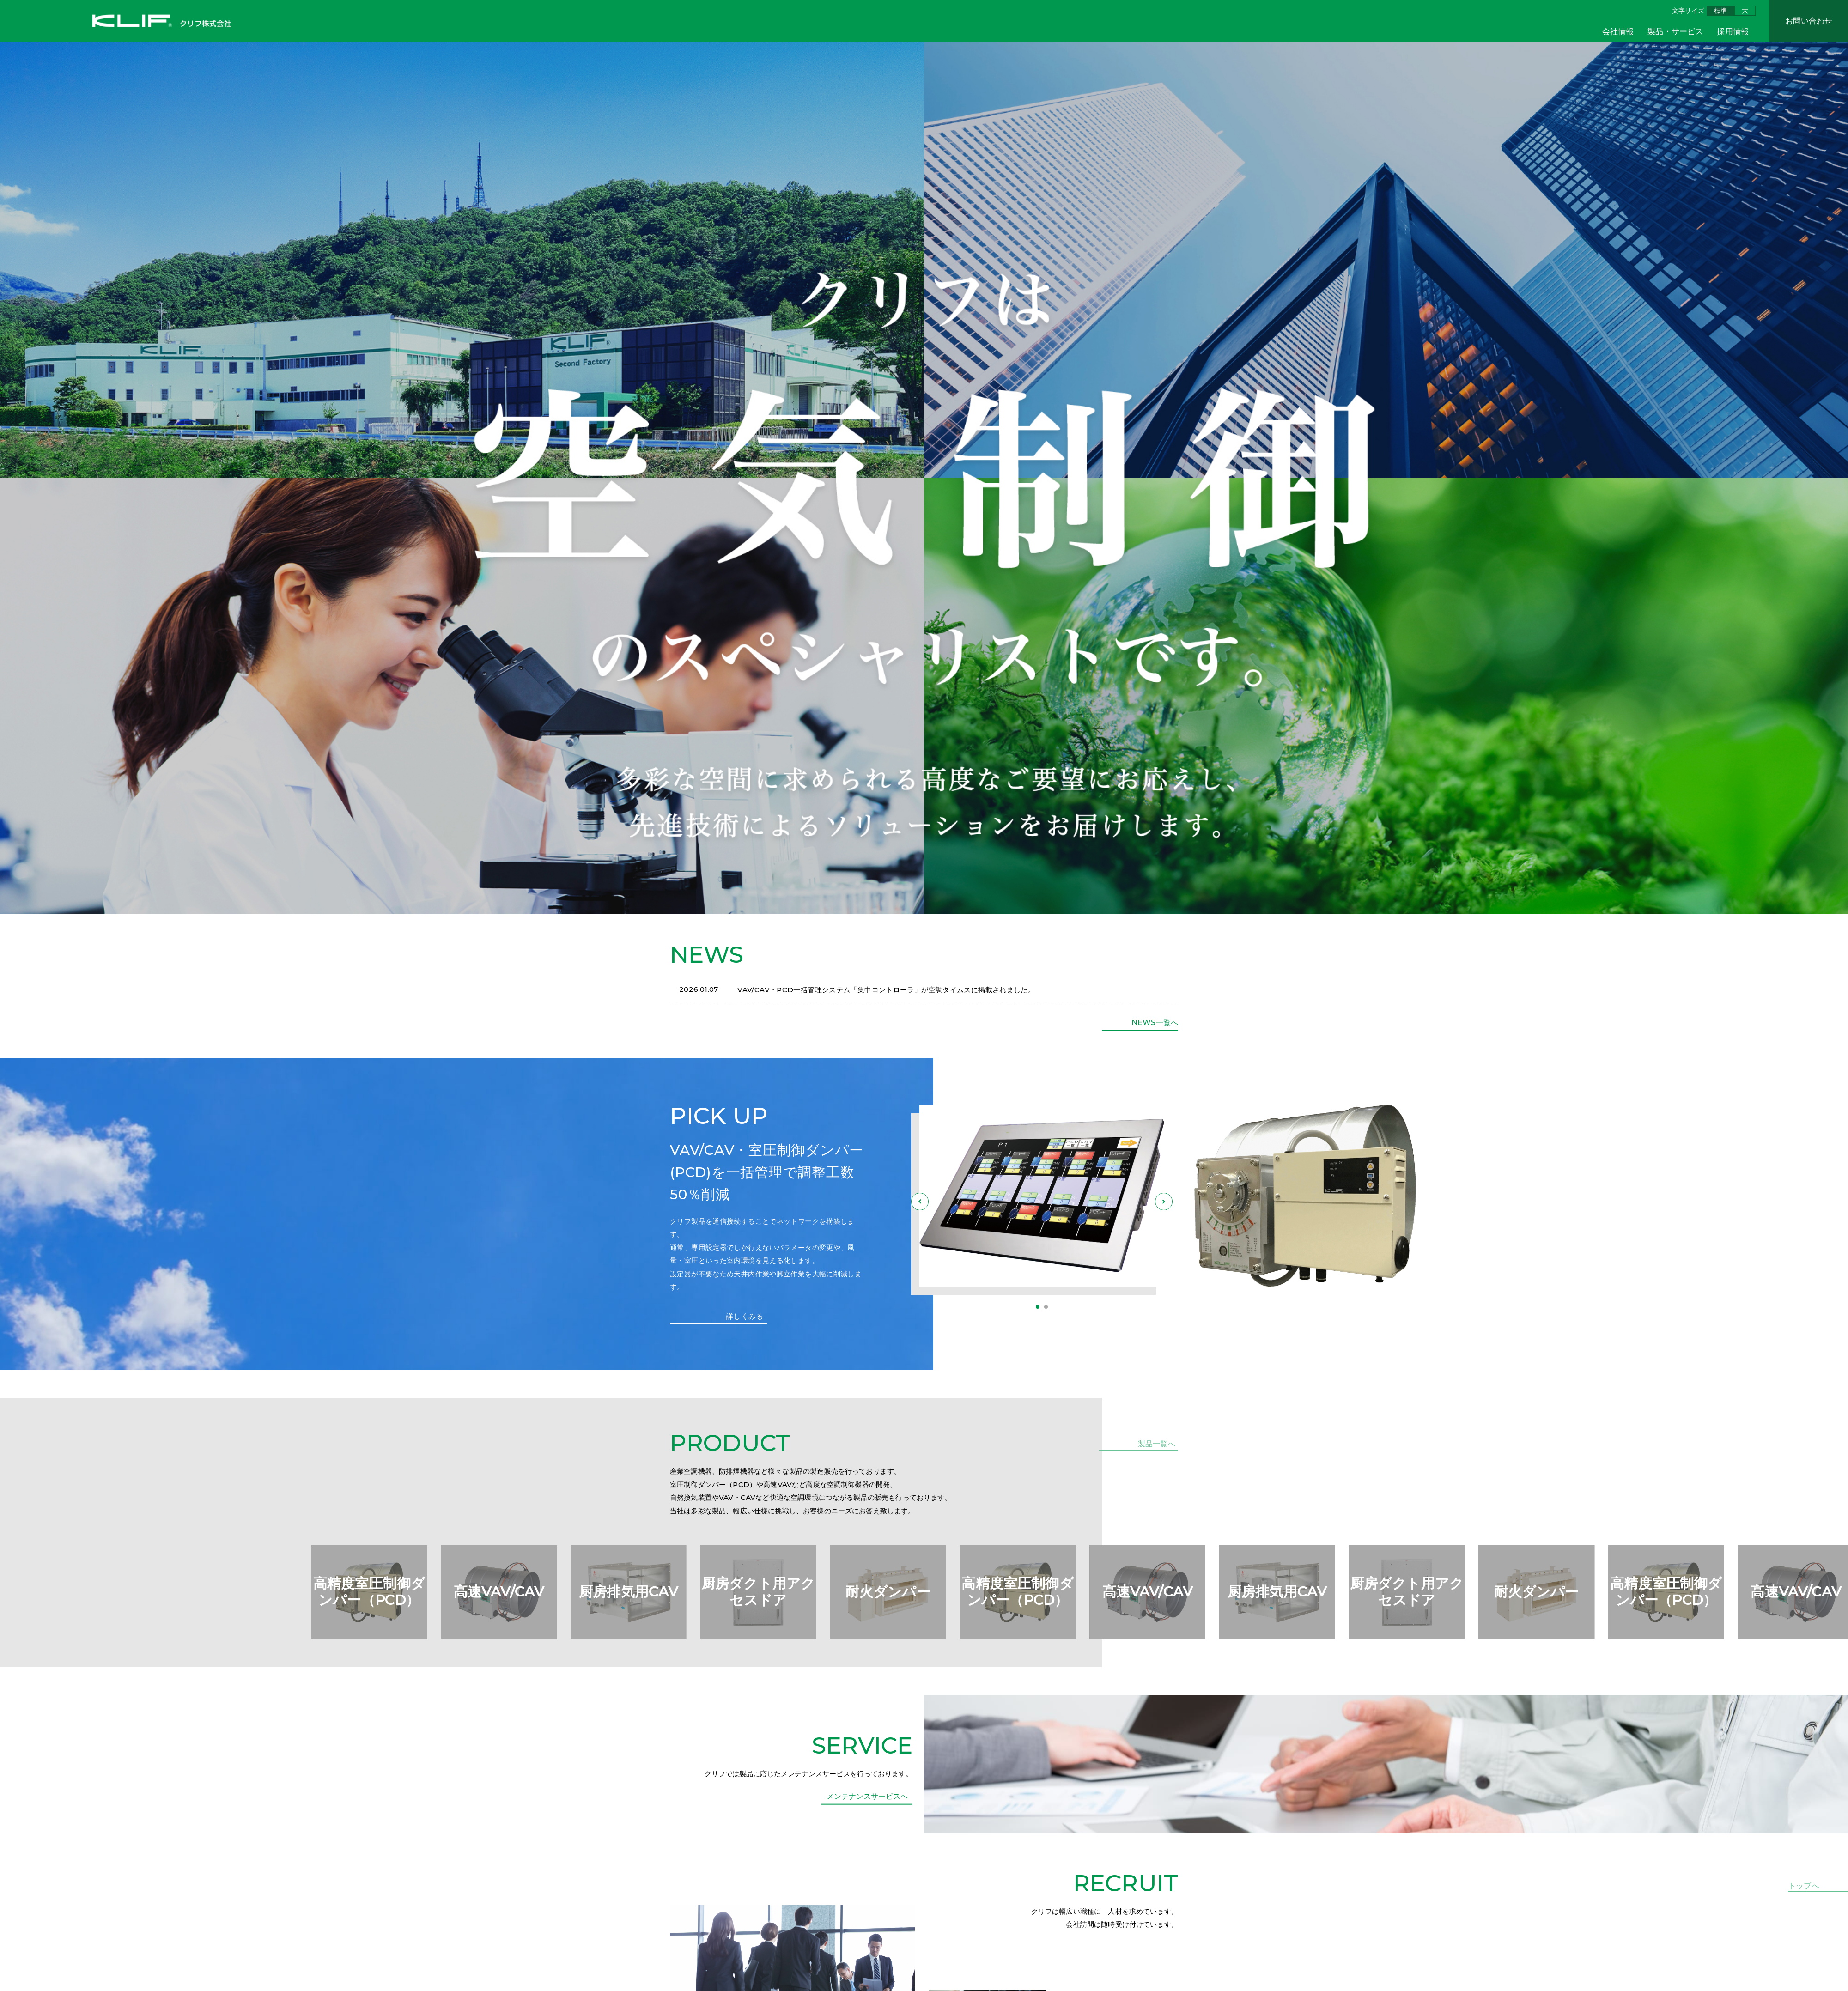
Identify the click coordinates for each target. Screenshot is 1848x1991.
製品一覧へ (1158, 1447)
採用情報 (1733, 31)
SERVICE (862, 1793)
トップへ (1804, 1886)
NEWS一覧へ (1153, 1023)
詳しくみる (743, 1320)
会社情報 (1618, 31)
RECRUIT (1125, 1935)
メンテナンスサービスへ (869, 1850)
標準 (1720, 10)
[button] (1038, 1308)
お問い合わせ (1809, 20)
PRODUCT (730, 1448)
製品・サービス (1675, 31)
